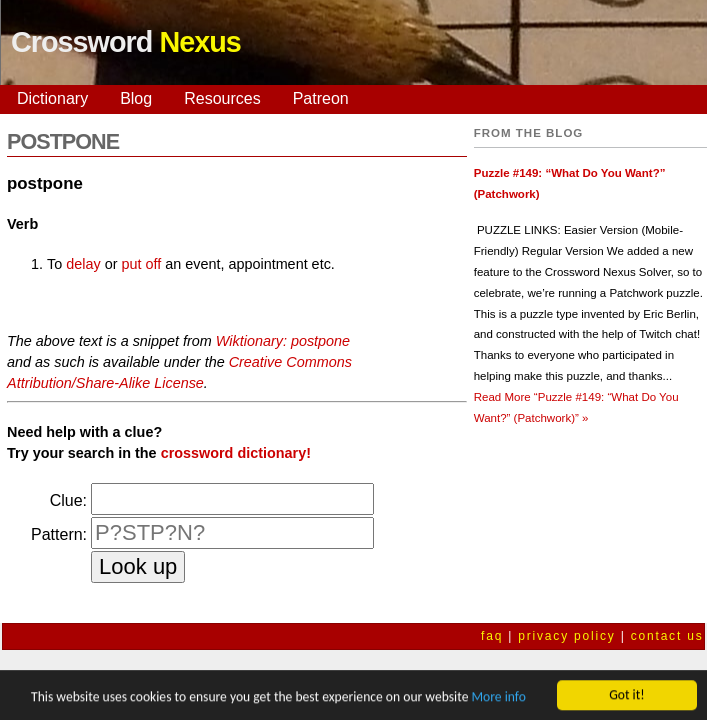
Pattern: (59, 534)
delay (83, 264)
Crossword (126, 42)
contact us (667, 636)
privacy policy (566, 636)
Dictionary (52, 98)
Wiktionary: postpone (283, 341)
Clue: (68, 500)
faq (492, 636)
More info (498, 698)
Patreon (321, 98)
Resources (222, 98)
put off (141, 264)
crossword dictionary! (236, 453)
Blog (136, 98)
